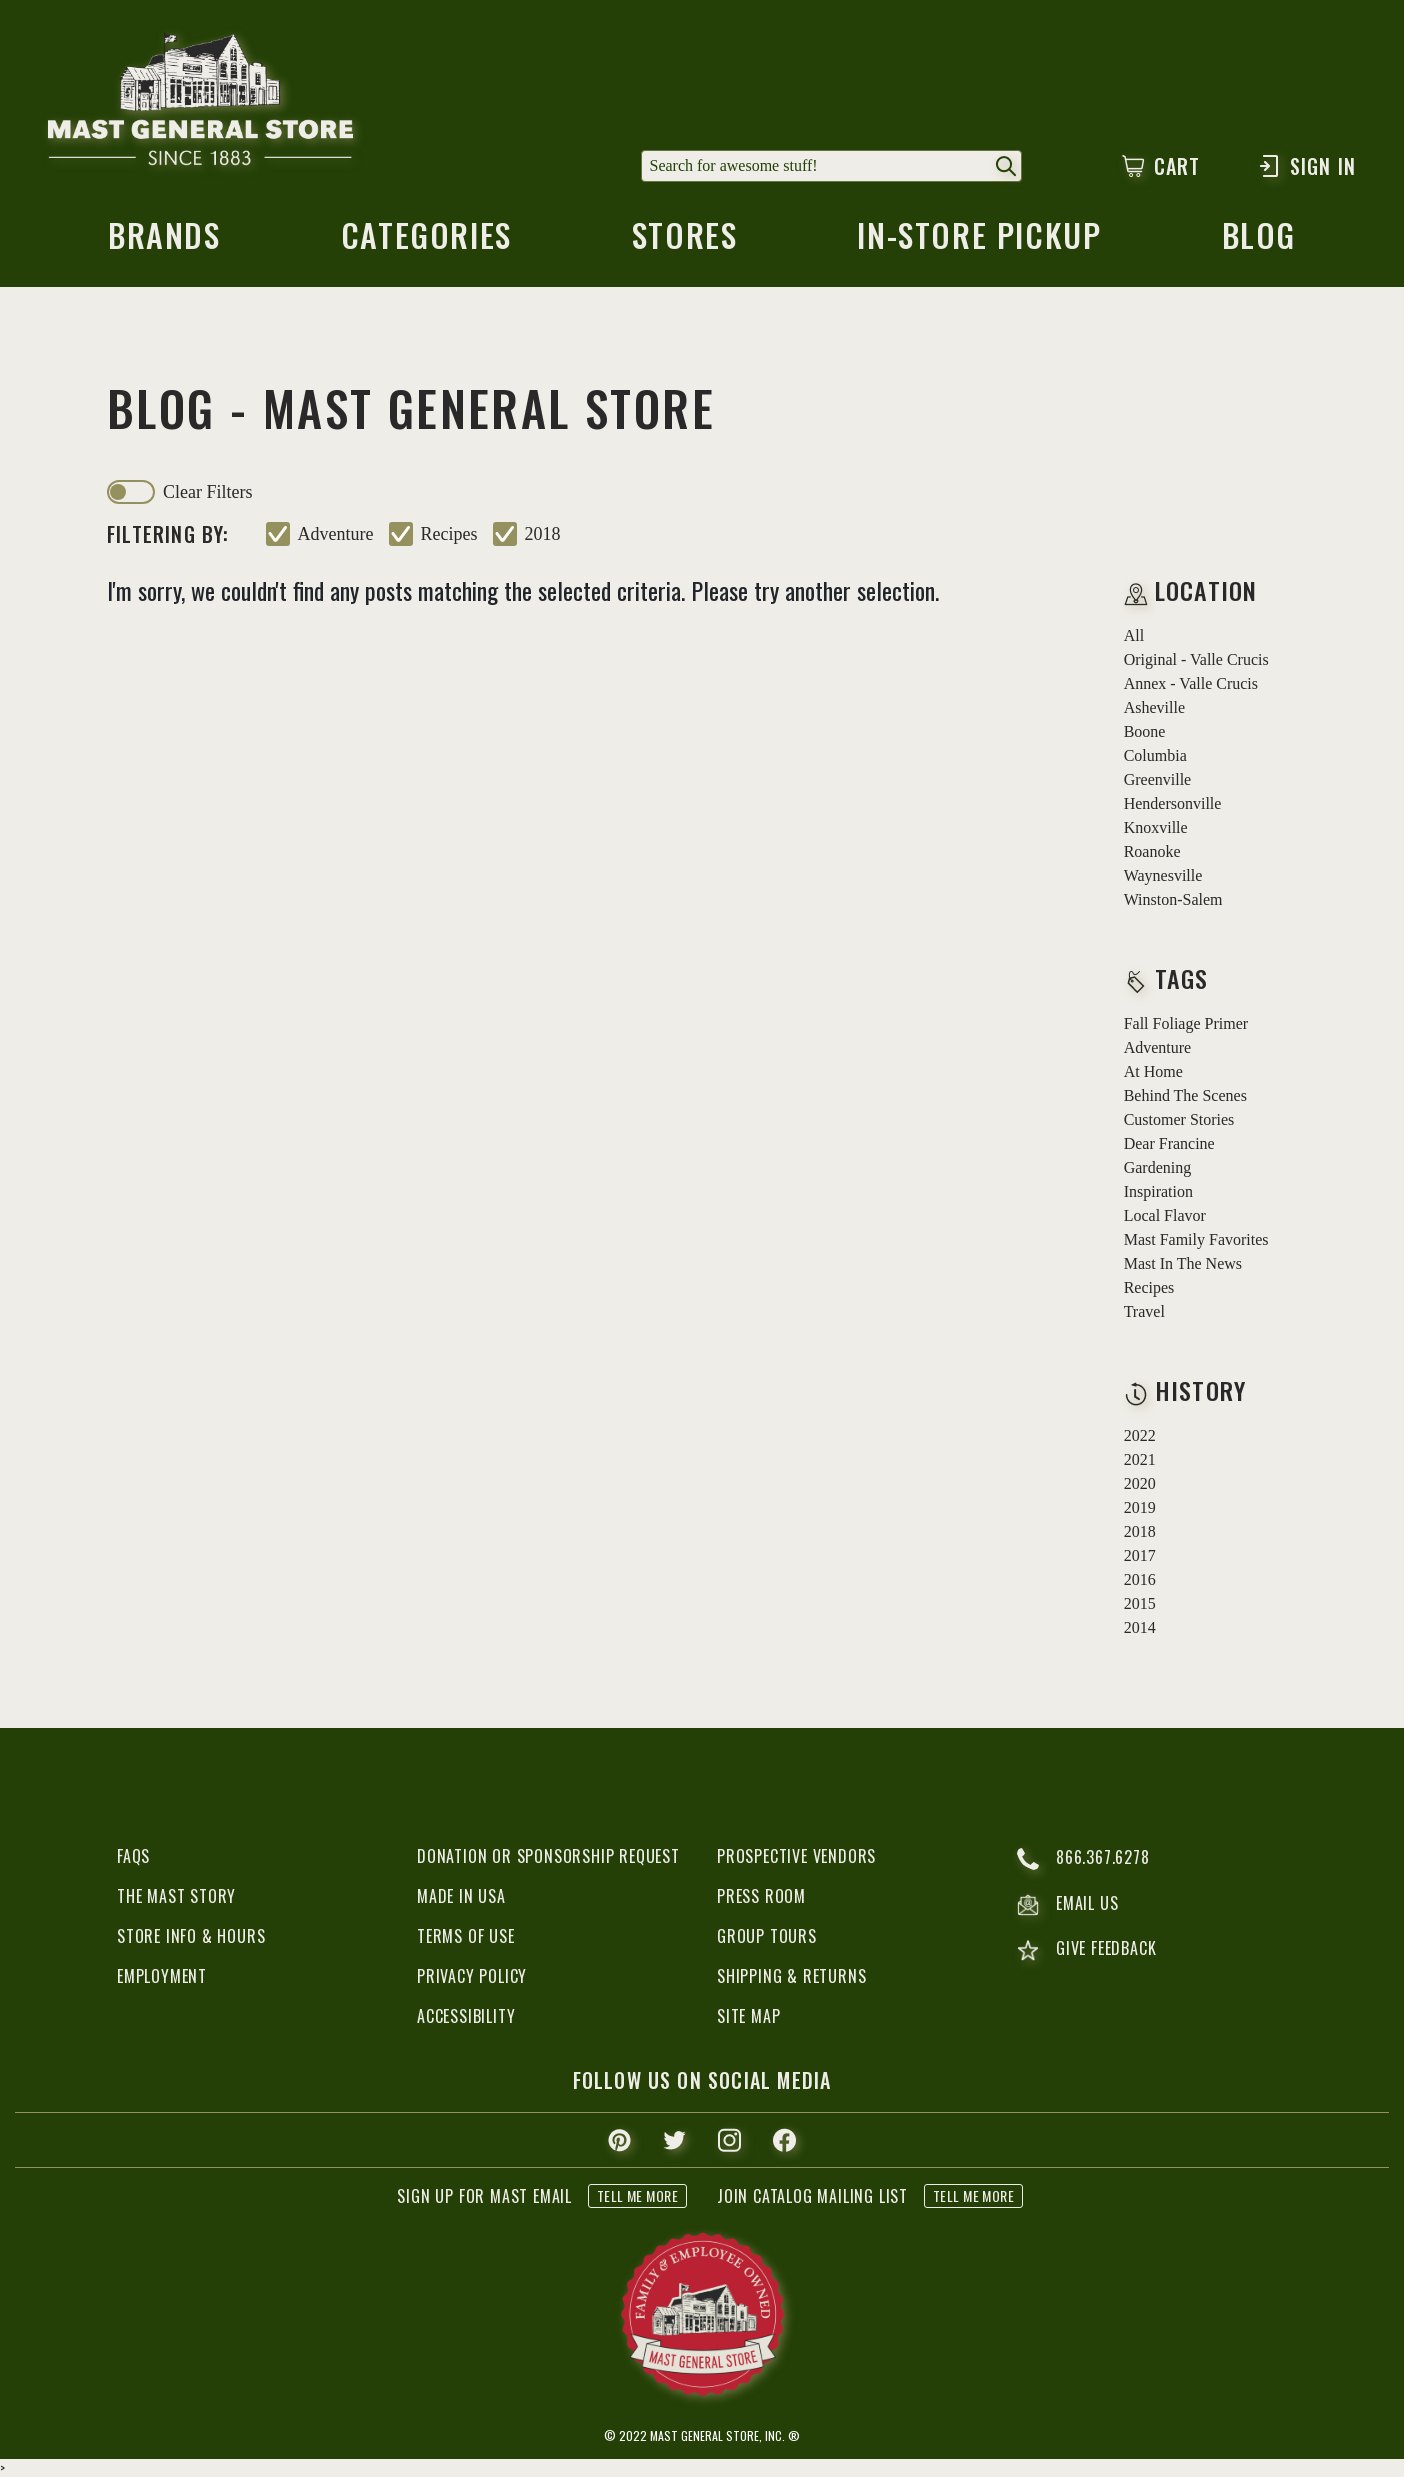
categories (426, 241)
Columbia (1155, 755)
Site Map (748, 2016)
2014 (1140, 1627)
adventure (336, 534)
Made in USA (461, 1896)
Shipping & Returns (791, 1976)
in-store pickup (979, 241)
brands (164, 241)
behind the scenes (1185, 1095)
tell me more (637, 2195)
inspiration (1158, 1191)
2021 (1140, 1459)
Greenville (1158, 779)
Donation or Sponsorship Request (548, 1856)
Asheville (1154, 707)
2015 (1140, 1603)
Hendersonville (1173, 803)
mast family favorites (1196, 1239)
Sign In (1306, 166)
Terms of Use (466, 1936)
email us (1067, 1905)
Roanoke (1152, 851)
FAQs (133, 1856)
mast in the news (1183, 1263)
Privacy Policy (472, 1976)
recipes (449, 534)
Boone (1145, 731)
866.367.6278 (1083, 1859)
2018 (543, 534)
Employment (162, 1976)
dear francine (1169, 1143)
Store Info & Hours (191, 1936)
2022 (1140, 1435)
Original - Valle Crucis (1196, 659)
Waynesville (1163, 875)
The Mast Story (176, 1896)
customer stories (1179, 1119)
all (1134, 635)
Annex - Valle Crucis (1191, 683)
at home (1153, 1071)
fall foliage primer (1186, 1023)
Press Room (761, 1896)
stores (685, 241)
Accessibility (466, 2016)
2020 (1140, 1483)
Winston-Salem (1173, 899)
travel (1144, 1311)
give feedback (1086, 1950)
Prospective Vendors (796, 1856)
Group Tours (767, 1936)
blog (1259, 241)
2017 (1140, 1555)
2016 (1140, 1579)
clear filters (207, 492)
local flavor (1165, 1215)
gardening (1158, 1167)
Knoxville (1156, 827)
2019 (1140, 1507)
